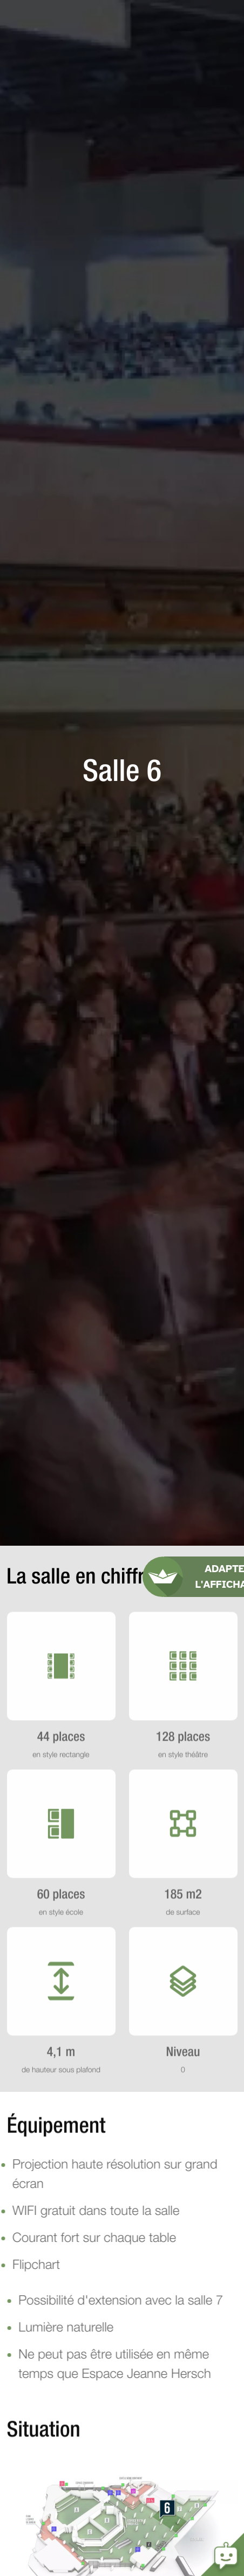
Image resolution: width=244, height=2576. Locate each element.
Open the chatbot (222, 2554)
